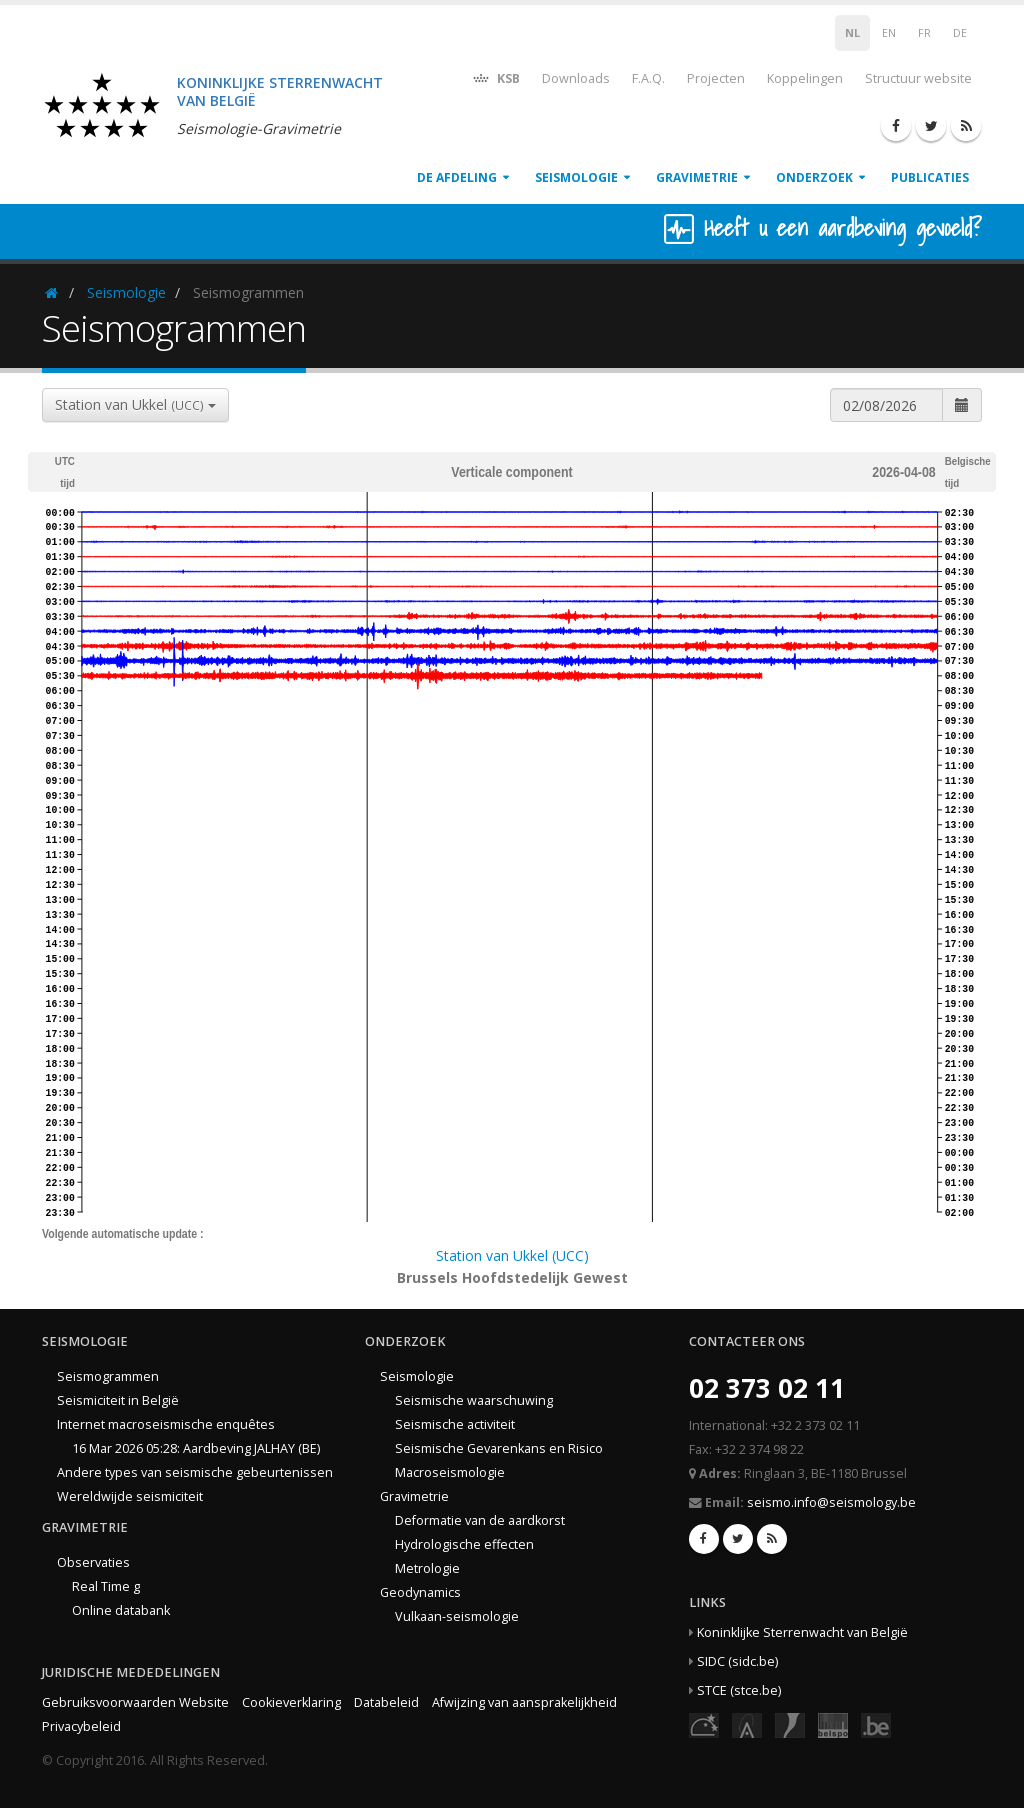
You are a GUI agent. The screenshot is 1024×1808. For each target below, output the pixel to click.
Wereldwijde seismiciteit (130, 1496)
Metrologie (427, 1568)
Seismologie (576, 177)
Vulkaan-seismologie (457, 1616)
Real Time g (106, 1586)
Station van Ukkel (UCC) (512, 1255)
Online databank (121, 1610)
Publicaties (930, 177)
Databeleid (386, 1702)
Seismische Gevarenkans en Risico (499, 1448)
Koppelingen (805, 78)
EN (889, 33)
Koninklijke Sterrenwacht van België (802, 1632)
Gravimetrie (697, 177)
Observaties (93, 1562)
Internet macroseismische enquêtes (166, 1424)
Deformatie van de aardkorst (480, 1520)
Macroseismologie (450, 1472)
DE (960, 33)
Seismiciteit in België (118, 1400)
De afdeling (457, 177)
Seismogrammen (108, 1376)
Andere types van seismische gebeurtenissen (195, 1472)
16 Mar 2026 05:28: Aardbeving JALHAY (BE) (196, 1448)
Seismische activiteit (455, 1424)
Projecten (716, 78)
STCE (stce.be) (739, 1690)
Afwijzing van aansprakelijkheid (524, 1702)
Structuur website (918, 78)
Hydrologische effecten (464, 1544)
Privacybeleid (81, 1726)
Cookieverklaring (291, 1702)
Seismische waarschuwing (474, 1400)
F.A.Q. (648, 78)
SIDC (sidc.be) (737, 1661)
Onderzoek (814, 177)
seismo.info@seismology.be (831, 1502)
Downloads (576, 78)
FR (924, 33)
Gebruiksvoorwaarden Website (135, 1702)
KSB (495, 77)
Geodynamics (420, 1592)
